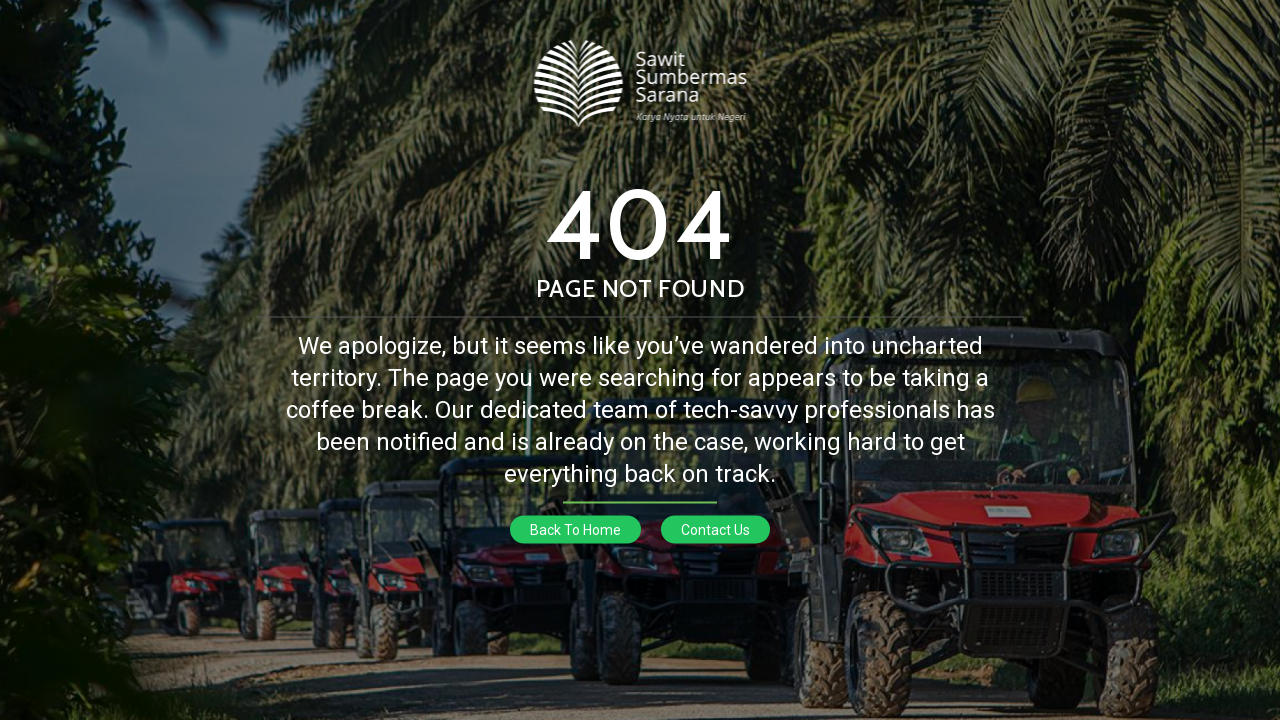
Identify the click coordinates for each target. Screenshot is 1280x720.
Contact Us (715, 530)
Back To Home (575, 530)
